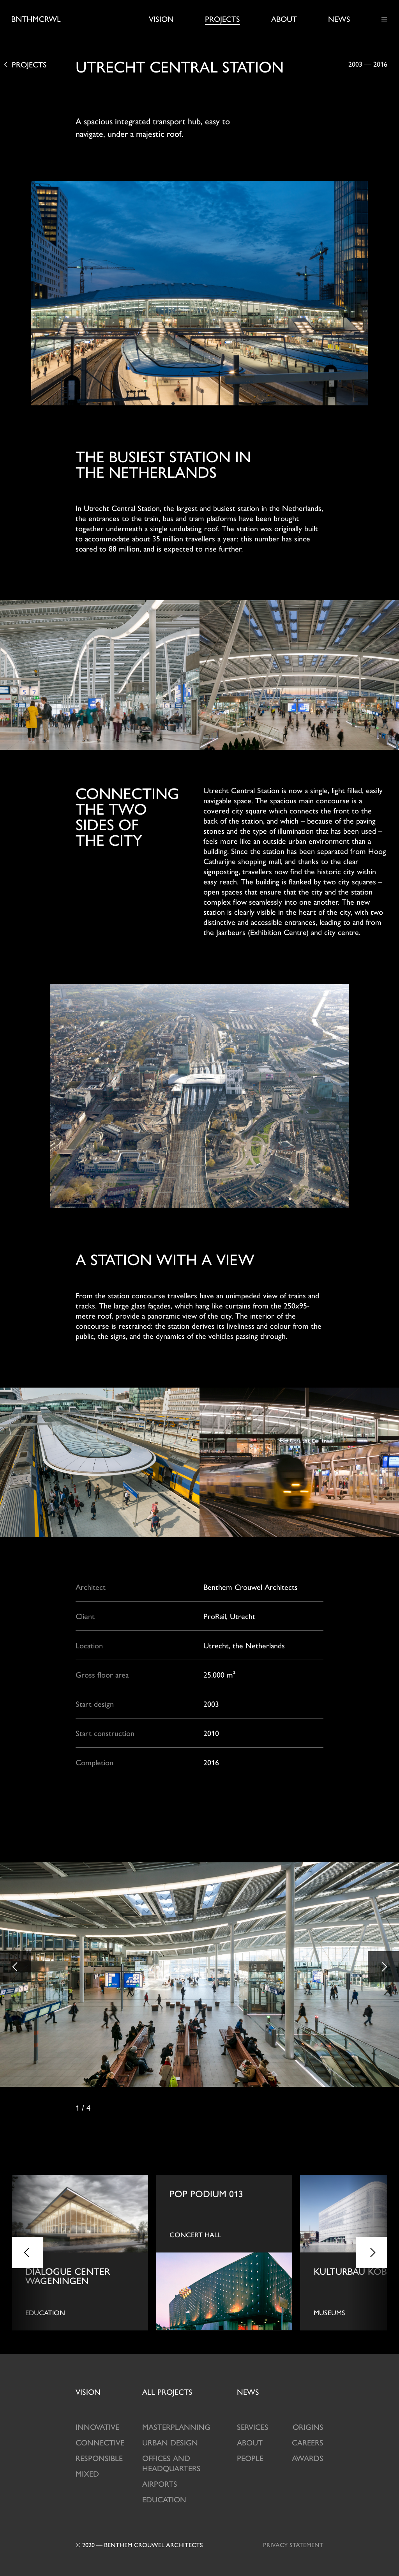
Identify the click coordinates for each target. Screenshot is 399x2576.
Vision (161, 19)
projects (167, 2391)
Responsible (99, 2457)
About (284, 19)
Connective (100, 2442)
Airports (159, 2483)
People (250, 2457)
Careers (307, 2442)
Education (164, 2499)
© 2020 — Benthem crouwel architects (139, 2544)
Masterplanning (176, 2426)
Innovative (97, 2426)
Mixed (87, 2473)
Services (252, 2426)
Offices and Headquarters (171, 2462)
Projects (222, 19)
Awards (307, 2457)
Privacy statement (293, 2544)
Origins (308, 2426)
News (339, 19)
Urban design (170, 2442)
